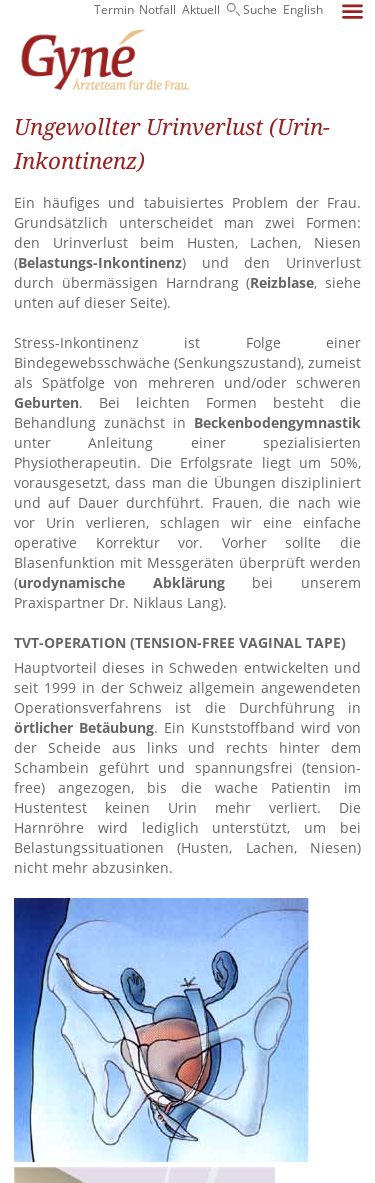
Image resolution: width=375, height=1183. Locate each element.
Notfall (157, 9)
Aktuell (201, 9)
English (303, 9)
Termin (114, 9)
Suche (260, 9)
